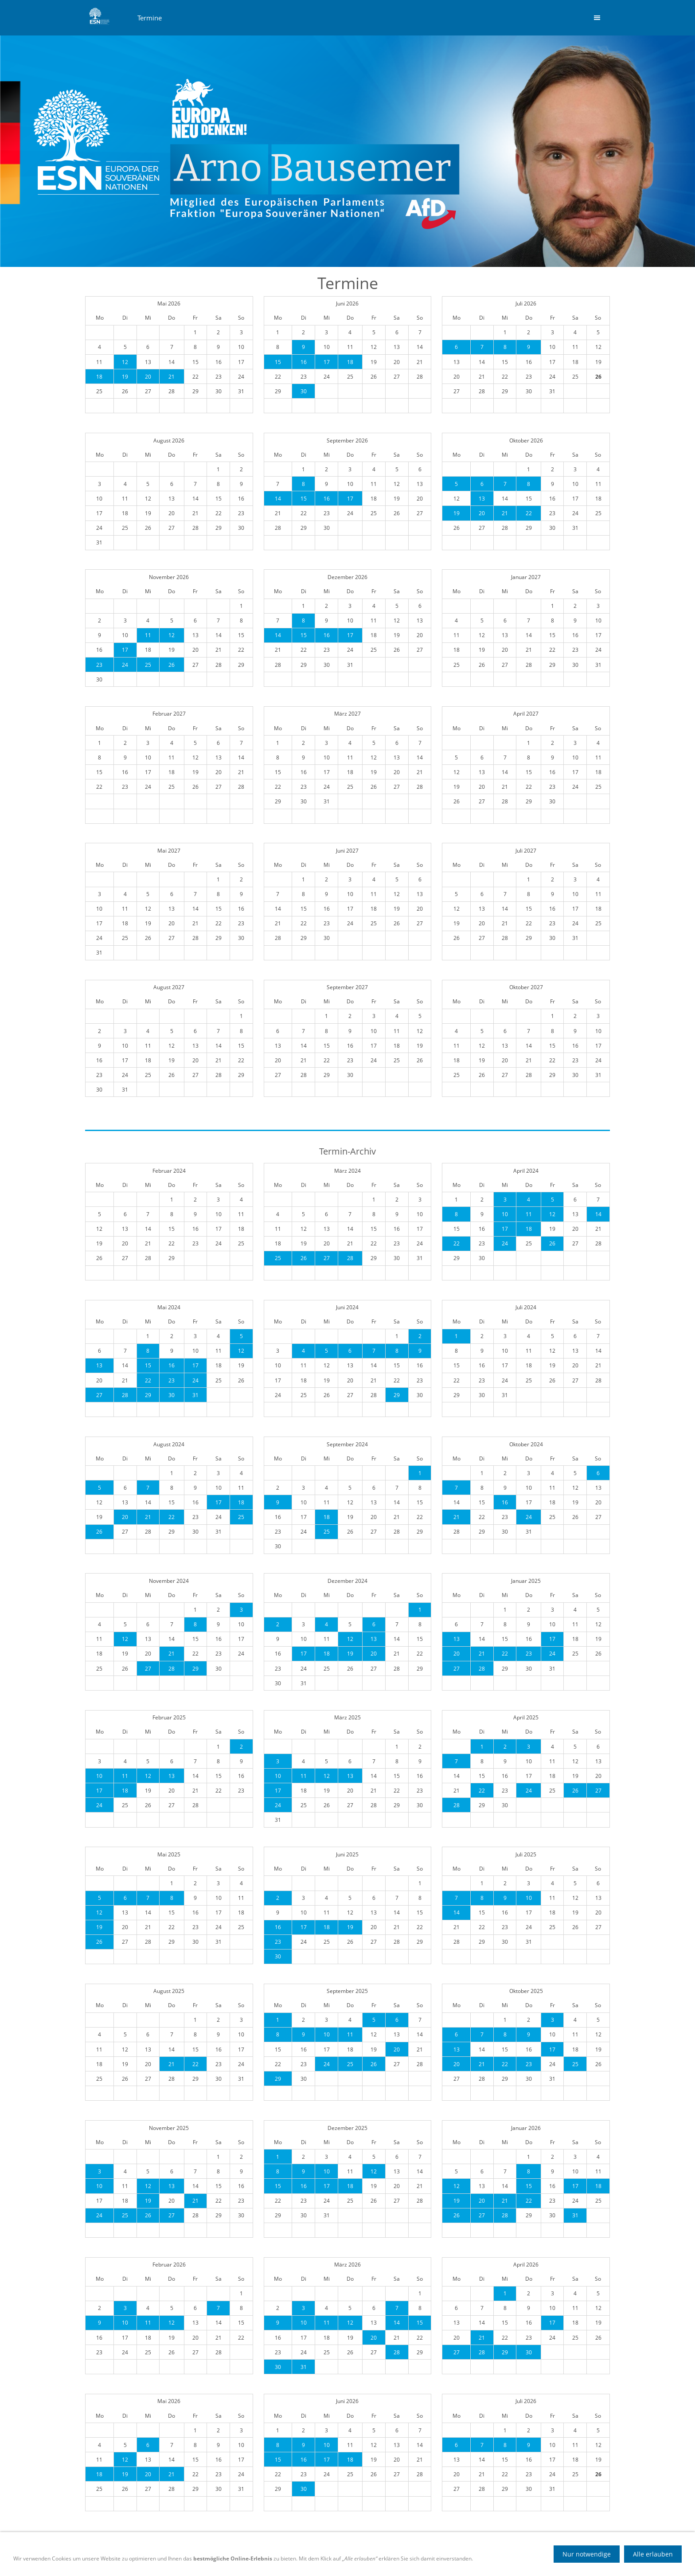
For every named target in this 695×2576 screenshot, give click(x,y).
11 (148, 635)
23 (99, 665)
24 (125, 665)
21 (171, 376)
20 (148, 376)
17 (327, 362)
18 (99, 376)
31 (195, 1395)
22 (529, 513)
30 (304, 391)
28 (350, 1258)
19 (125, 376)
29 (148, 1395)
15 (278, 362)
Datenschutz (326, 2560)
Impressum (371, 2560)
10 (505, 1214)
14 (278, 498)
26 (171, 665)
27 (327, 1258)
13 (482, 498)
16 (304, 362)
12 (125, 362)
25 (148, 665)
